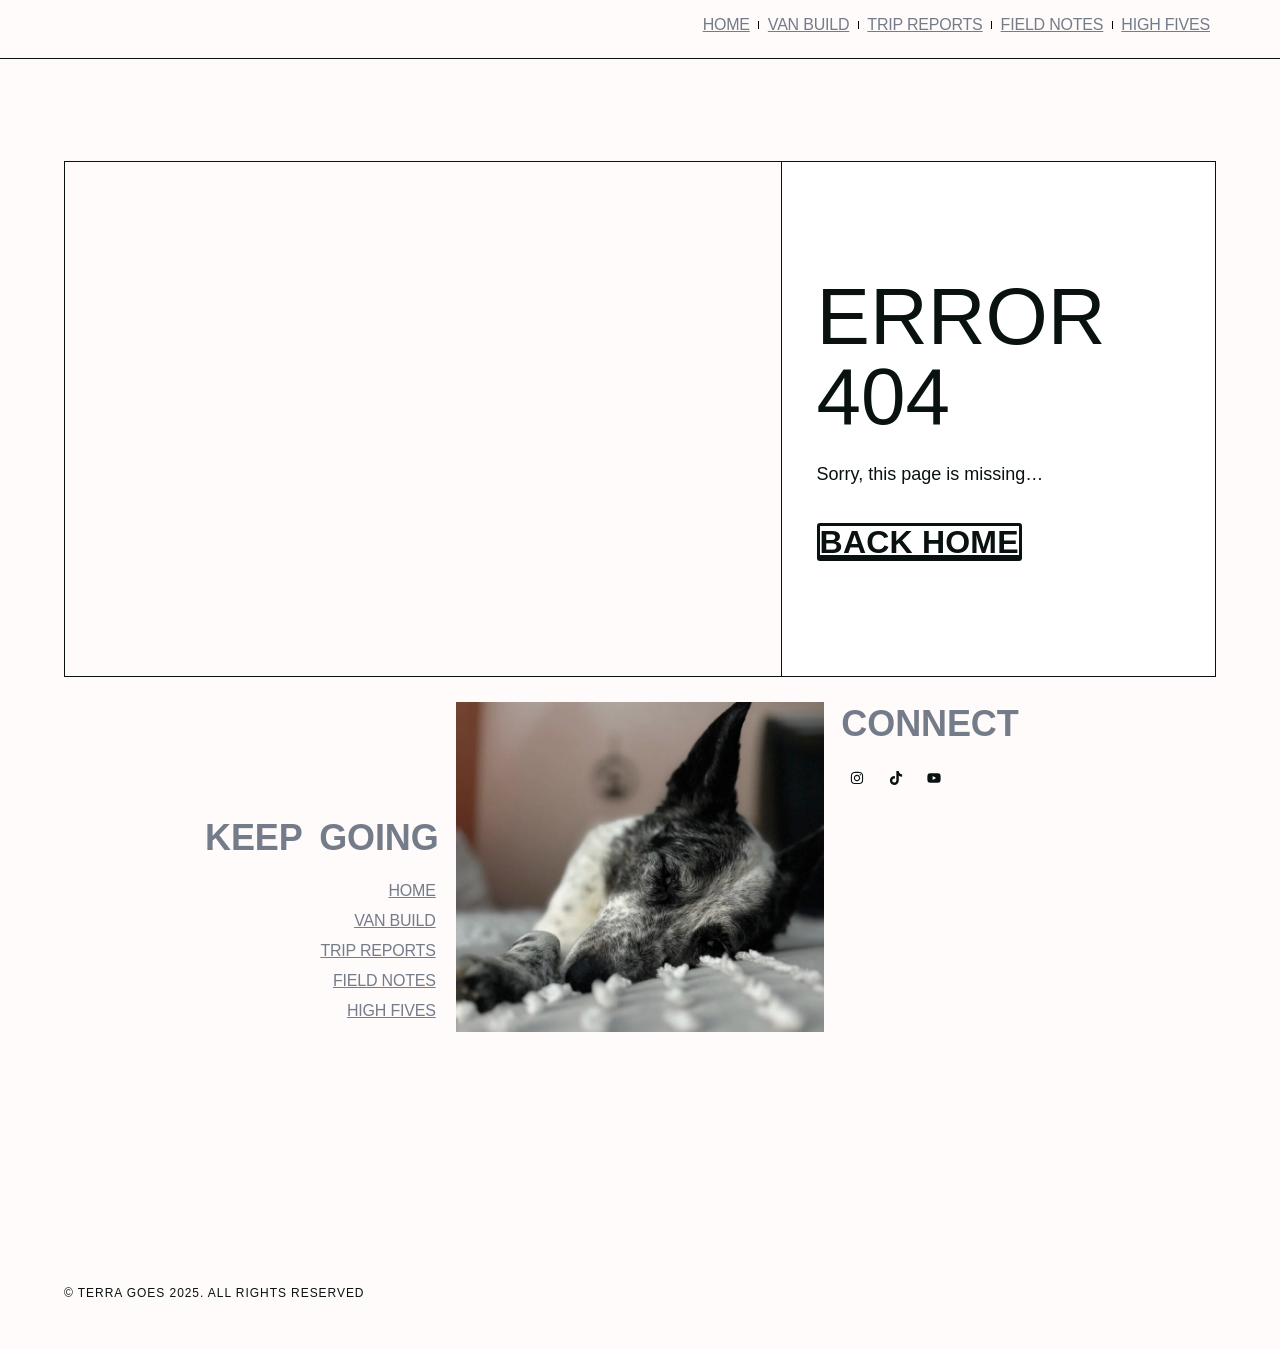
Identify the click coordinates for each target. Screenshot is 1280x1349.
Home (726, 24)
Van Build (808, 24)
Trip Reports (924, 24)
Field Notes (1052, 24)
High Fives (1165, 24)
